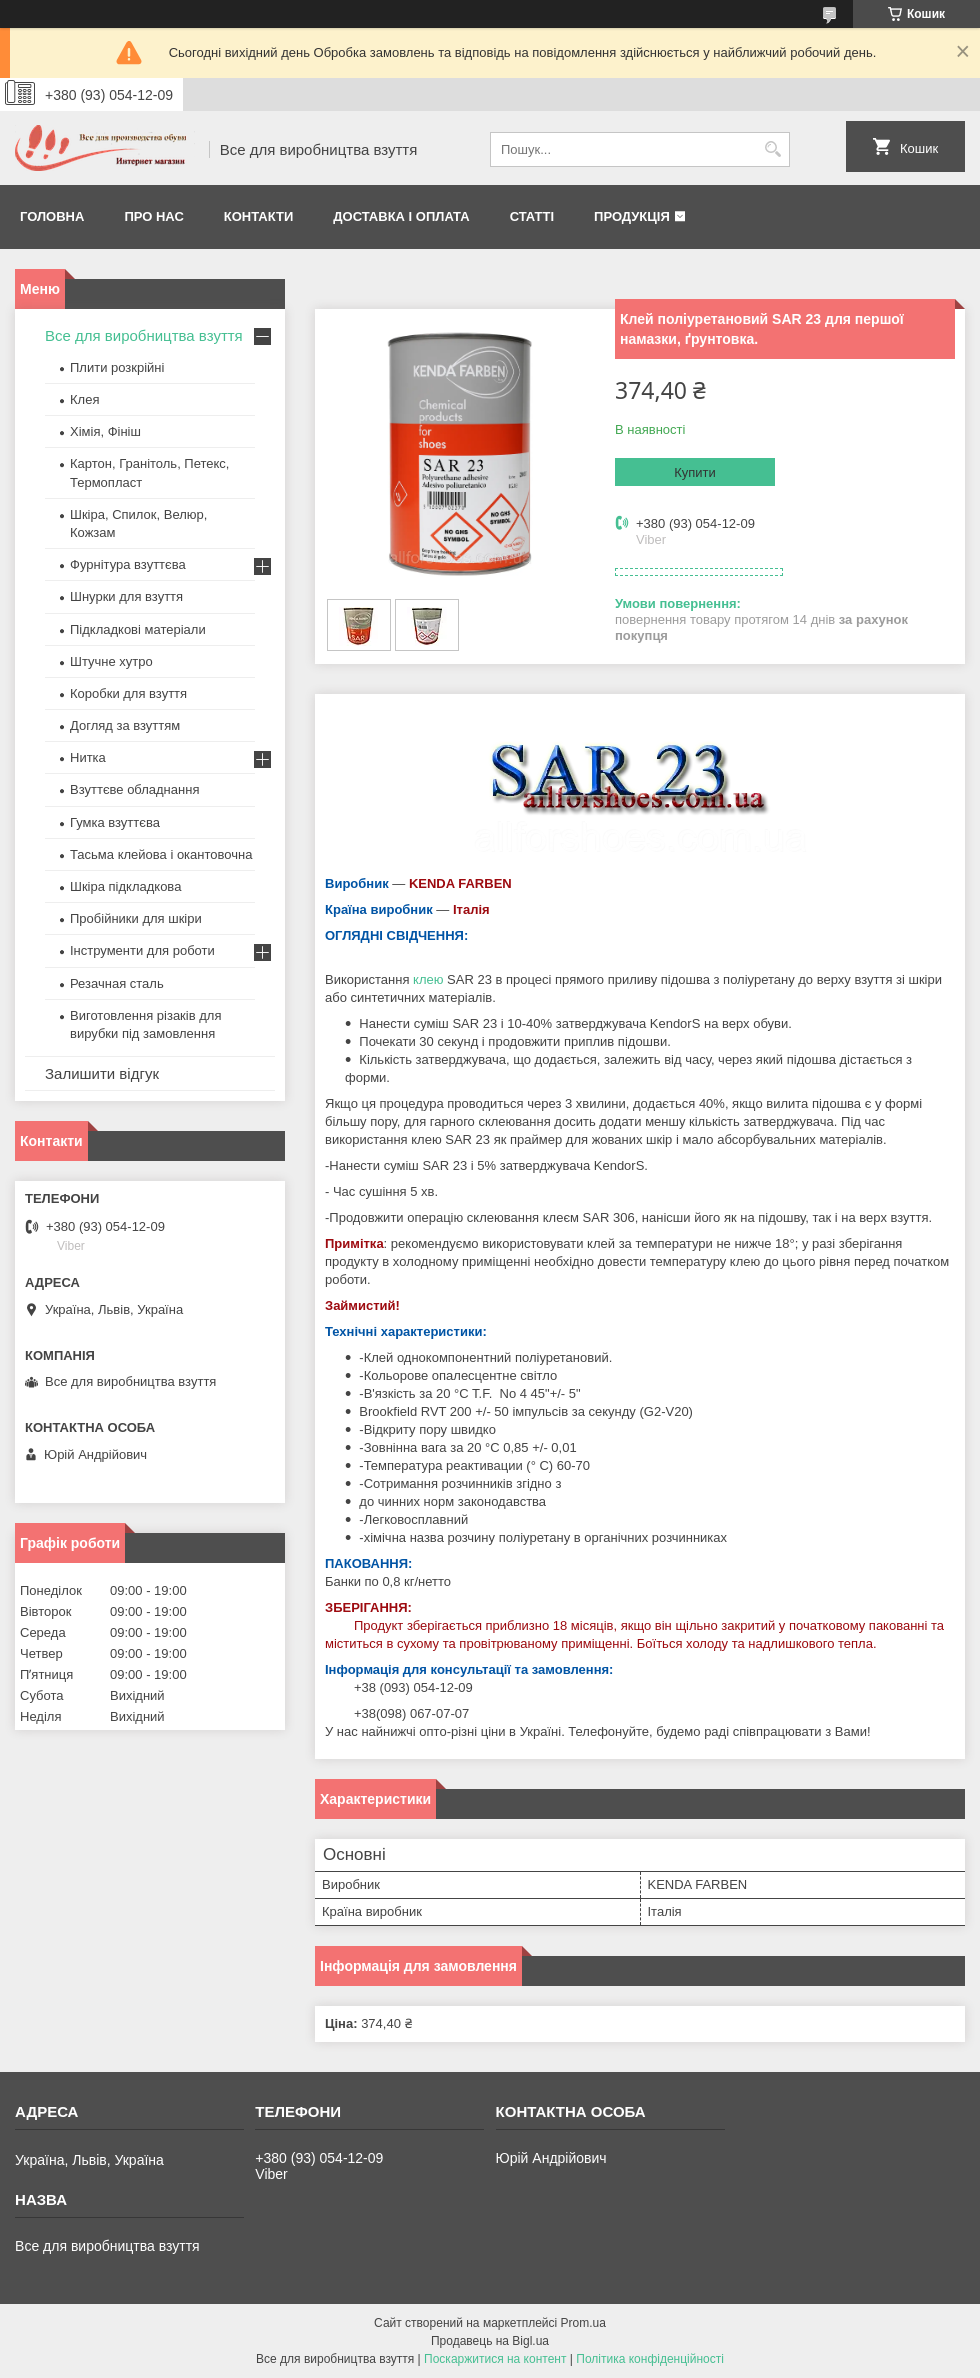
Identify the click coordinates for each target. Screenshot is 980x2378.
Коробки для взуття (128, 693)
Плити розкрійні (117, 367)
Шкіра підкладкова (125, 886)
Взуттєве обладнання (134, 789)
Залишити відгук (102, 1073)
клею (428, 979)
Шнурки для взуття (126, 596)
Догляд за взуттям (125, 725)
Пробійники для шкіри (136, 918)
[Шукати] (772, 149)
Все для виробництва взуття (144, 335)
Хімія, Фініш (105, 431)
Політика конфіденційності (650, 2359)
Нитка (88, 757)
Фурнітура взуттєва (128, 564)
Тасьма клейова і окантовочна (161, 854)
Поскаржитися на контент (495, 2359)
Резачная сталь (117, 983)
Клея (84, 399)
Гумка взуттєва (115, 822)
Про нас (153, 216)
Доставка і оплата (401, 216)
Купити (695, 472)
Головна (52, 216)
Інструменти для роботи (142, 950)
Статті (532, 216)
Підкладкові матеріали (138, 629)
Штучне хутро (111, 661)
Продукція (632, 216)
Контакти (259, 216)
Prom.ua (583, 2323)
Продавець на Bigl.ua (490, 2341)
